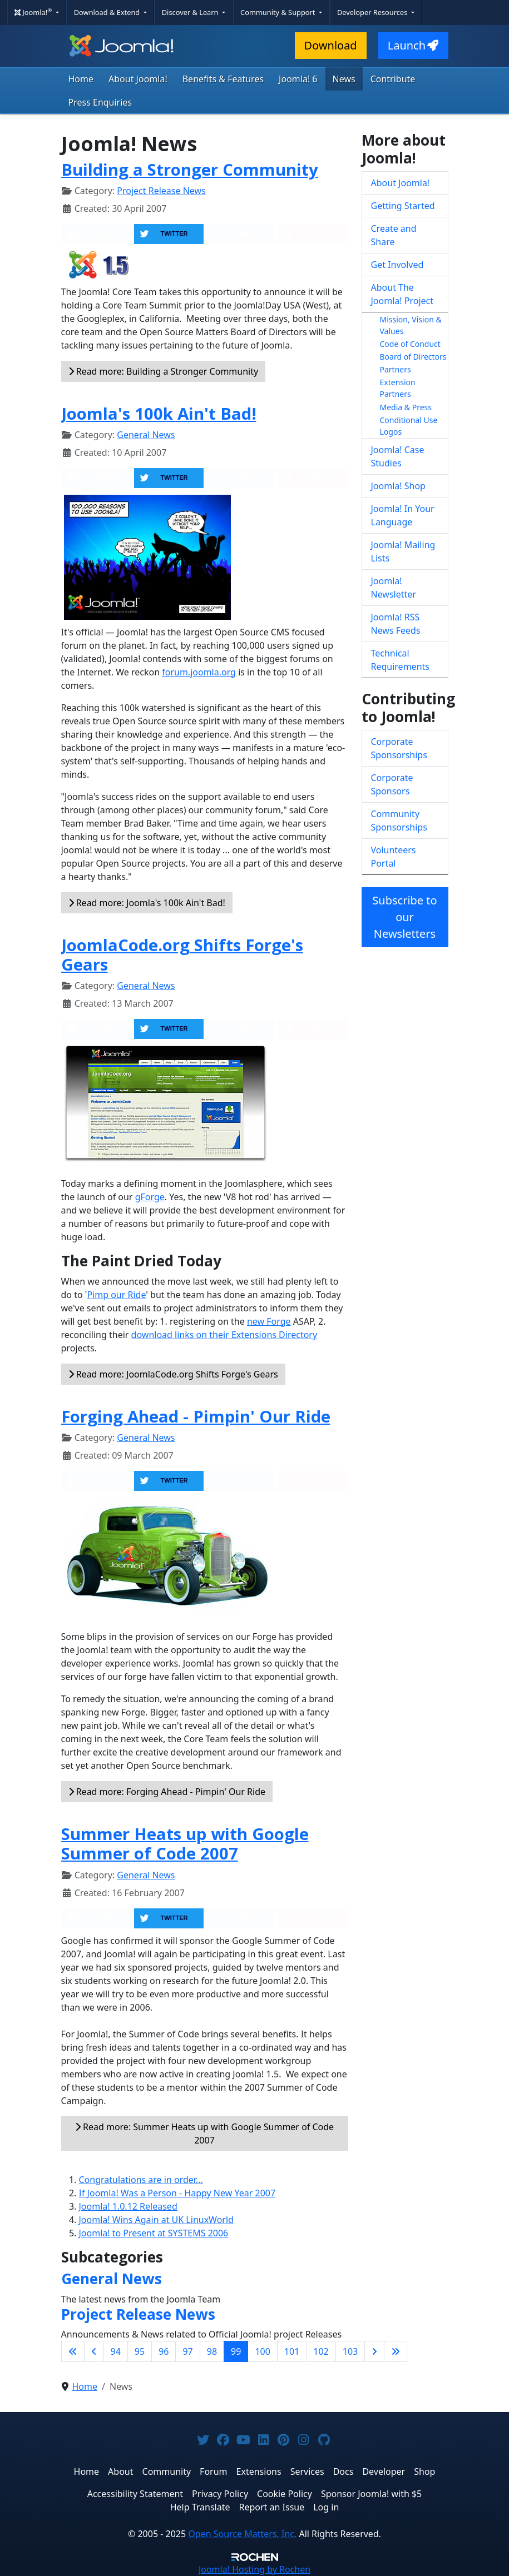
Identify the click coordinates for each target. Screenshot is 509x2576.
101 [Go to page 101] (291, 2351)
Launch (413, 45)
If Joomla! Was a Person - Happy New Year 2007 (177, 2193)
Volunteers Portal (393, 856)
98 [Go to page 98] (212, 2351)
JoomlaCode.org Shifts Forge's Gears (182, 955)
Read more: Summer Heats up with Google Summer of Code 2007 (204, 2133)
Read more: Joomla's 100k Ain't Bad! (146, 903)
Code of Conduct (410, 344)
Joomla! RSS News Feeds (396, 623)
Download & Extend (108, 12)
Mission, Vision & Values (411, 325)
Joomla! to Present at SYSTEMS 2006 (154, 2233)
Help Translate (200, 2507)
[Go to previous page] (94, 2351)
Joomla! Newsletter (393, 587)
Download (330, 45)
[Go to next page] (374, 2351)
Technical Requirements (400, 660)
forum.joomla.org (199, 672)
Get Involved (397, 264)
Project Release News (161, 191)
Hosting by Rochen (254, 2569)
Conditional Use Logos (409, 426)
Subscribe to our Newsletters (404, 917)
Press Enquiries (100, 102)
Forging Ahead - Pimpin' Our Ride (195, 1416)
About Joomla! (137, 79)
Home (81, 79)
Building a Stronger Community (189, 169)
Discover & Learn (191, 12)
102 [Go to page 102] (320, 2351)
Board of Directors (413, 356)
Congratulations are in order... (141, 2180)
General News (146, 435)
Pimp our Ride (116, 1295)
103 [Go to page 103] (350, 2351)
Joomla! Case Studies (397, 456)
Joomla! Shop (398, 486)
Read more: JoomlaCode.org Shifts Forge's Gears (173, 1374)
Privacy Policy (220, 2494)
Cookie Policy (284, 2494)
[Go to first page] (73, 2351)
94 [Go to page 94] (116, 2351)
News (344, 79)
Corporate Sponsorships (399, 748)
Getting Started (403, 206)
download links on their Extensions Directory (224, 1335)
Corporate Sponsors (392, 784)
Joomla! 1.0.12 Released (128, 2206)
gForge (150, 1197)
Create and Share (394, 235)
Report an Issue (272, 2507)
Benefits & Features (223, 79)
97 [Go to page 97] (187, 2351)
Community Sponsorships (399, 820)
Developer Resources (373, 12)
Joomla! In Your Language (402, 515)
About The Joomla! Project (402, 294)
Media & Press (406, 407)
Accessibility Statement (135, 2494)
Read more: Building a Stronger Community (163, 371)
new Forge (269, 1321)
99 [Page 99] (236, 2351)
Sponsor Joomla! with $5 (371, 2494)
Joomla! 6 (298, 79)
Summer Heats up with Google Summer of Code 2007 (185, 1843)
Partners (395, 369)
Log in (326, 2507)
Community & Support (278, 12)
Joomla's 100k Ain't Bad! (158, 413)
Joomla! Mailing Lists (403, 551)
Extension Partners (398, 388)
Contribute (393, 79)
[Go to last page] (395, 2351)
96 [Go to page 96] (164, 2351)
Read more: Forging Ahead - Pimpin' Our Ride (167, 1792)
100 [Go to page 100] (262, 2351)
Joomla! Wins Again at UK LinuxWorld (156, 2220)
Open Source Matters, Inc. (242, 2534)
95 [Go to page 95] (140, 2351)
